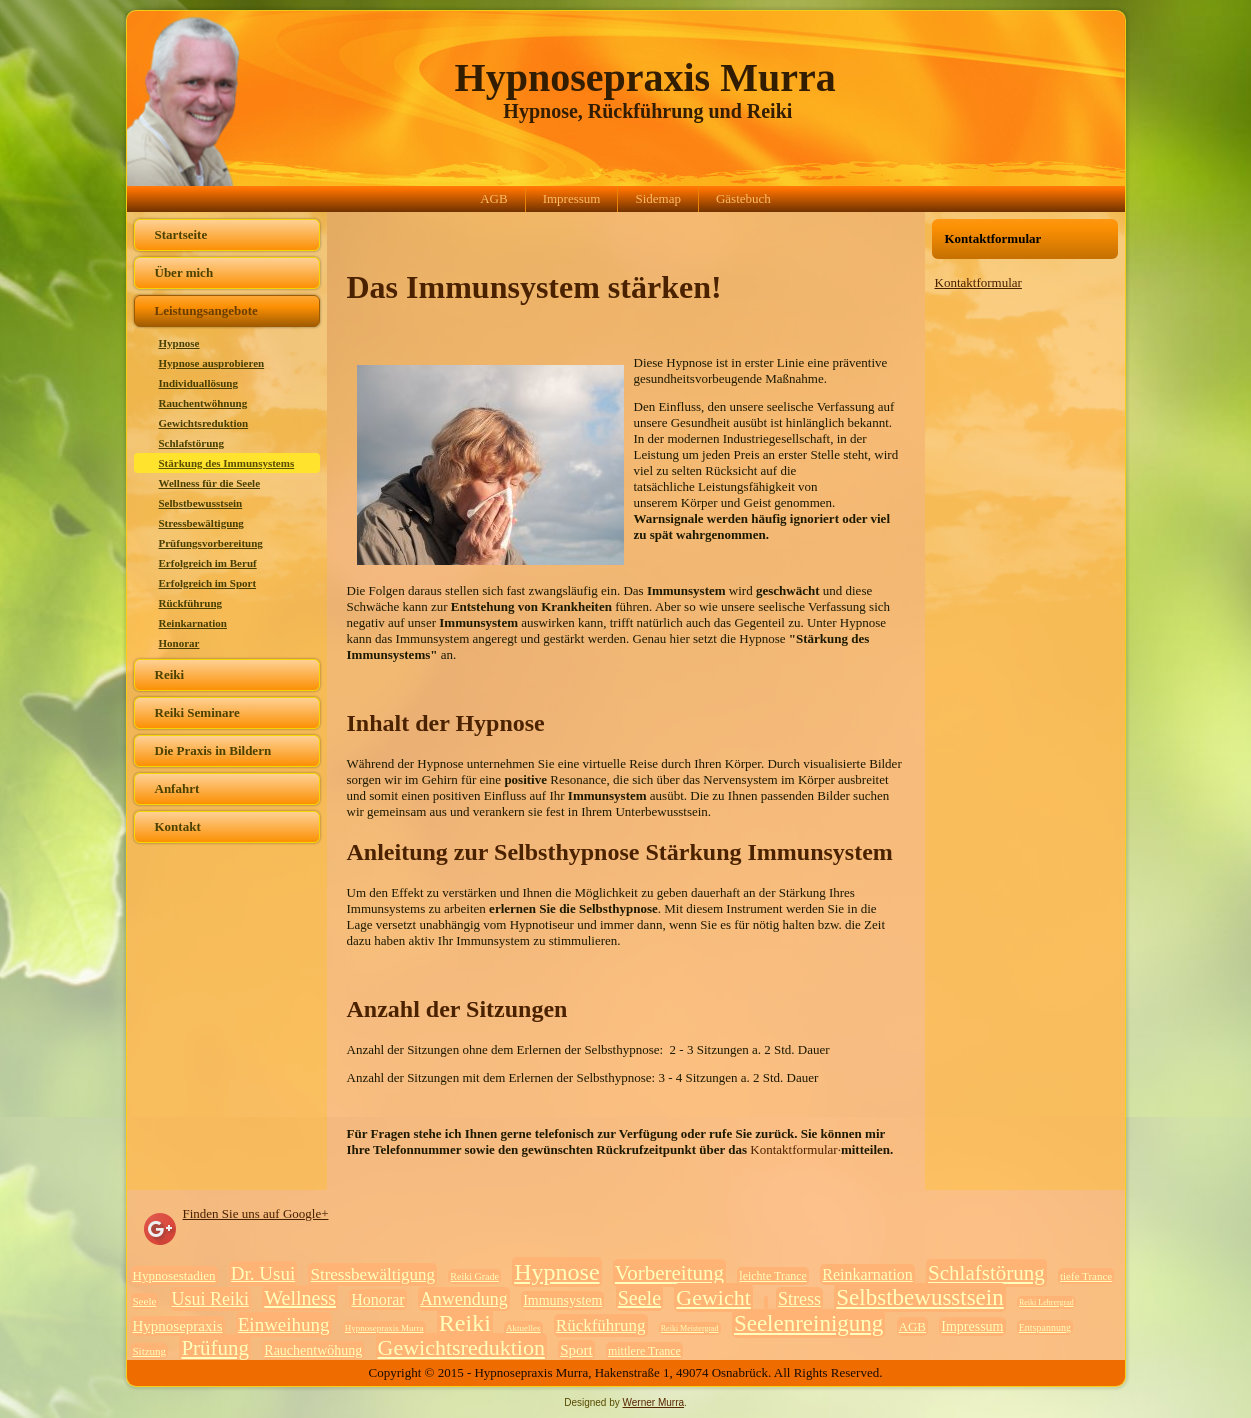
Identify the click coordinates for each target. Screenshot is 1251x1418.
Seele (145, 1301)
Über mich (184, 272)
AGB (493, 198)
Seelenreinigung (808, 1323)
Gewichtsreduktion (204, 423)
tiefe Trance (1086, 1276)
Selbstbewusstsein (201, 503)
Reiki (170, 674)
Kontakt (178, 826)
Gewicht (713, 1297)
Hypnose (179, 343)
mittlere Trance (644, 1351)
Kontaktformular (978, 282)
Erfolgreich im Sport (208, 583)
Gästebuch (743, 198)
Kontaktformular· (795, 1149)
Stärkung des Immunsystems (227, 463)
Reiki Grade (474, 1276)
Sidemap (658, 198)
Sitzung (150, 1351)
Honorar (179, 643)
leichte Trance (773, 1276)
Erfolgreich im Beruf (208, 563)
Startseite (181, 234)
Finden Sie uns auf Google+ (256, 1213)
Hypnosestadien (174, 1275)
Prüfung (215, 1348)
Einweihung (284, 1324)
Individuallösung (199, 383)
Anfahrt (177, 788)
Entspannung (1045, 1327)
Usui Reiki (211, 1299)
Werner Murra (654, 1402)
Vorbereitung (669, 1273)
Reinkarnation (193, 623)
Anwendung (464, 1299)
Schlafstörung (191, 443)
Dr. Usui (263, 1273)
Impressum (572, 198)
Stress (799, 1299)
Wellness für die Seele (210, 483)
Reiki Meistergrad (690, 1328)
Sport (576, 1350)
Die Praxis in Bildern (213, 750)
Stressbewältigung (201, 523)
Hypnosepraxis (178, 1326)
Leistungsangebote (206, 310)
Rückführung (191, 603)
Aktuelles (523, 1328)
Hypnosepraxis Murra (645, 77)
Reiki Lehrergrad (1046, 1302)
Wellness (300, 1298)
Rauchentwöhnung (203, 403)
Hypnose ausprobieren (212, 363)
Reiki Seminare (197, 712)
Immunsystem (562, 1300)
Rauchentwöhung (313, 1350)
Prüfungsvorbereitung (211, 543)
